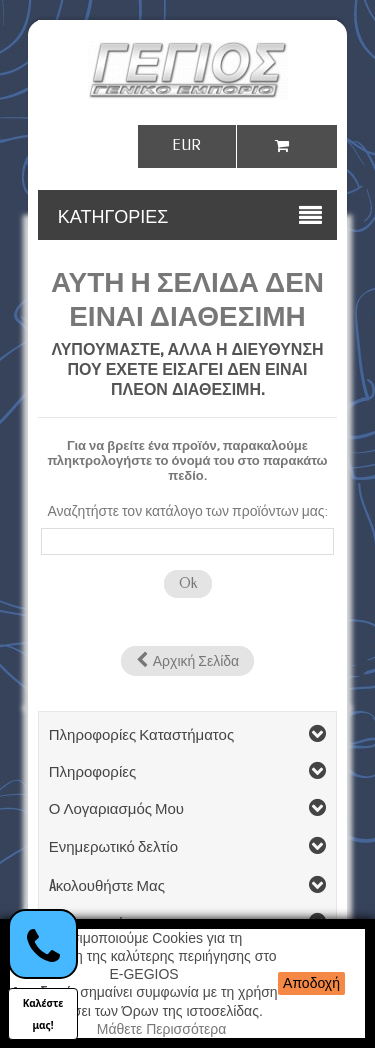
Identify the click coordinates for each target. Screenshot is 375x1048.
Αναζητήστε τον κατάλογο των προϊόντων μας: (187, 511)
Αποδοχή (311, 983)
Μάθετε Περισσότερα (162, 1029)
